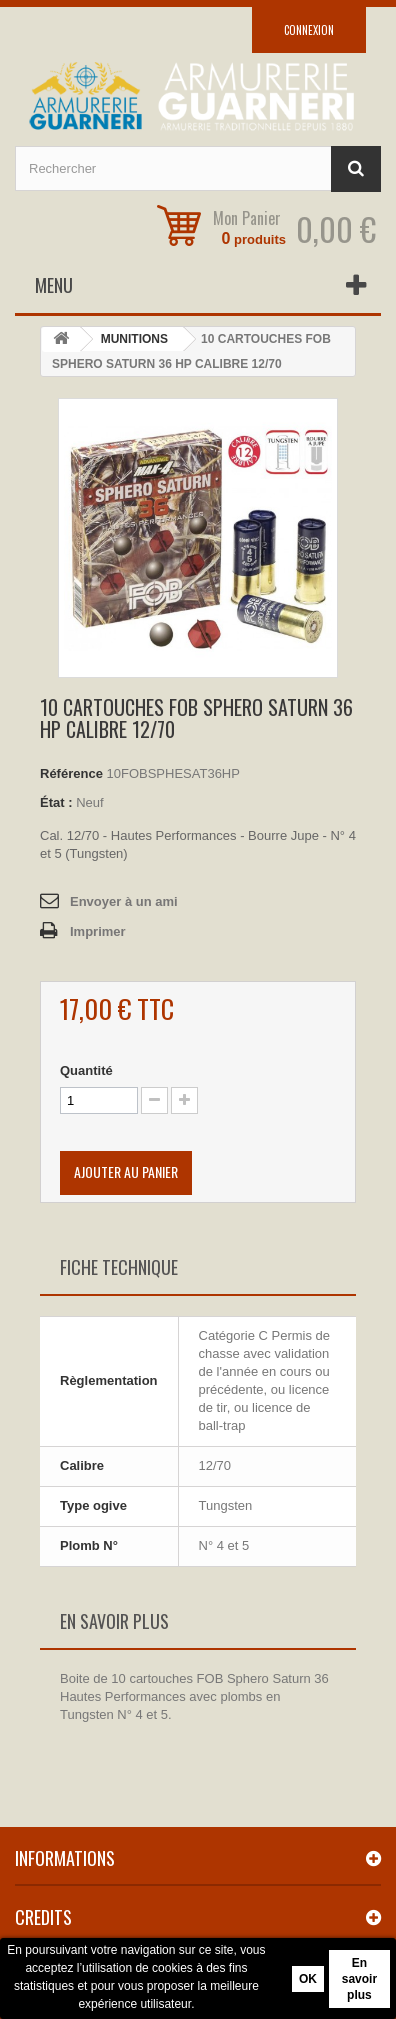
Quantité (86, 1070)
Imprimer (98, 931)
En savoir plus (359, 1979)
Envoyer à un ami (124, 901)
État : (56, 802)
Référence (71, 773)
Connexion (309, 30)
